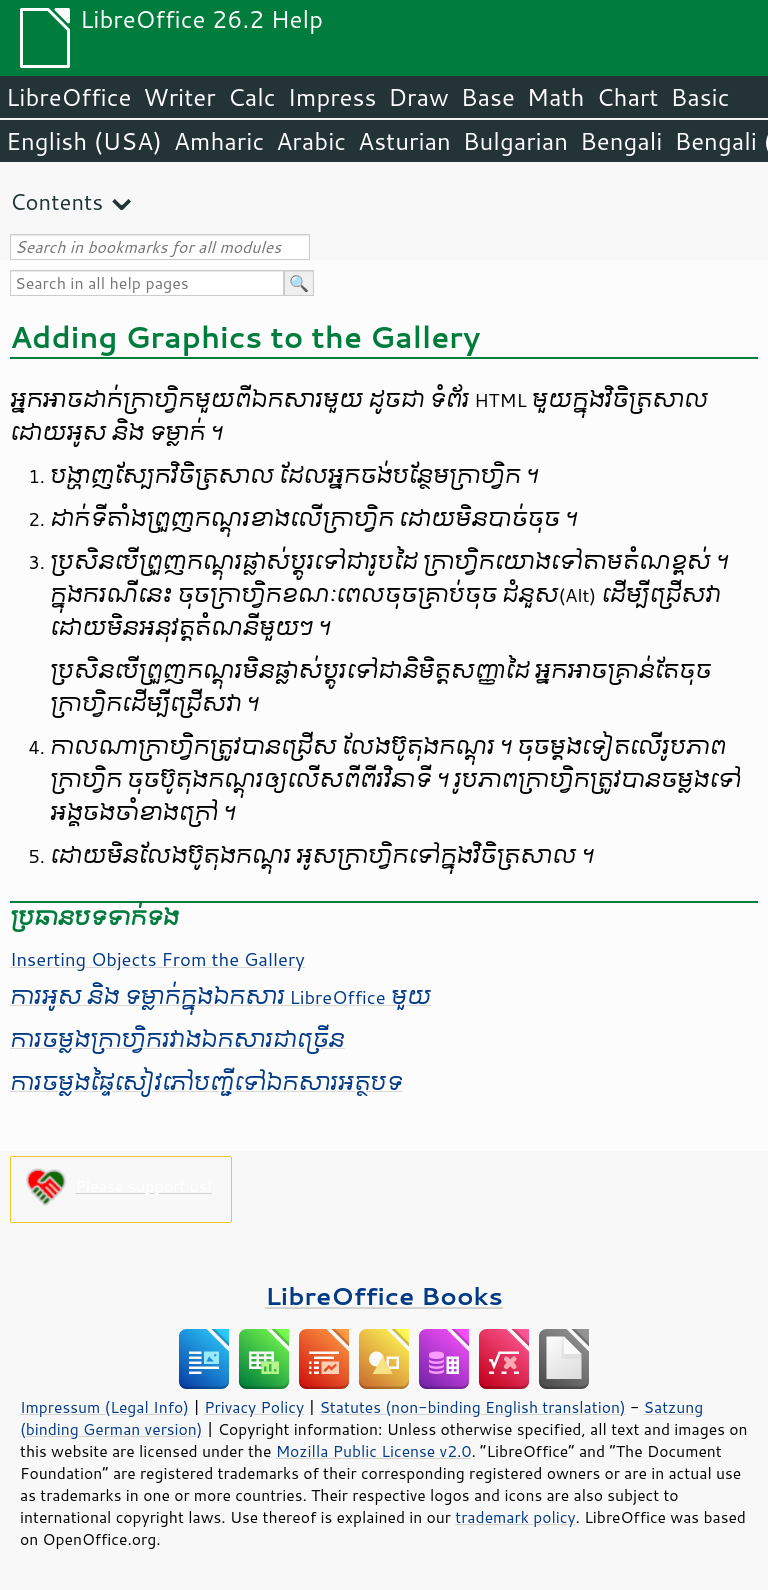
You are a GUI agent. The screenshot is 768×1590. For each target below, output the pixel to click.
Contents (56, 201)
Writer (179, 97)
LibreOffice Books (384, 1295)
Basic (699, 97)
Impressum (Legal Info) (104, 1407)
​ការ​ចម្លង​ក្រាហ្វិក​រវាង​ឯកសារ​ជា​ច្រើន (177, 1040)
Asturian (404, 141)
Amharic (219, 141)
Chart (627, 97)
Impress (332, 97)
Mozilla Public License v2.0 (374, 1451)
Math (556, 97)
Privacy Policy (254, 1407)
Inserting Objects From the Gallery (157, 959)
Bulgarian (515, 141)
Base (488, 97)
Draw (418, 97)
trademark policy (515, 1517)
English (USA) (84, 141)
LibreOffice (68, 97)
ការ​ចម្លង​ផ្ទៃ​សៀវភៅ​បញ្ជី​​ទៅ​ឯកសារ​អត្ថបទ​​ (206, 1083)
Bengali (621, 141)
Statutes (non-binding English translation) (472, 1407)
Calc (252, 97)
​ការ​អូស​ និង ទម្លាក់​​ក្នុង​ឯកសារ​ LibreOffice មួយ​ (220, 997)
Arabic (311, 141)
